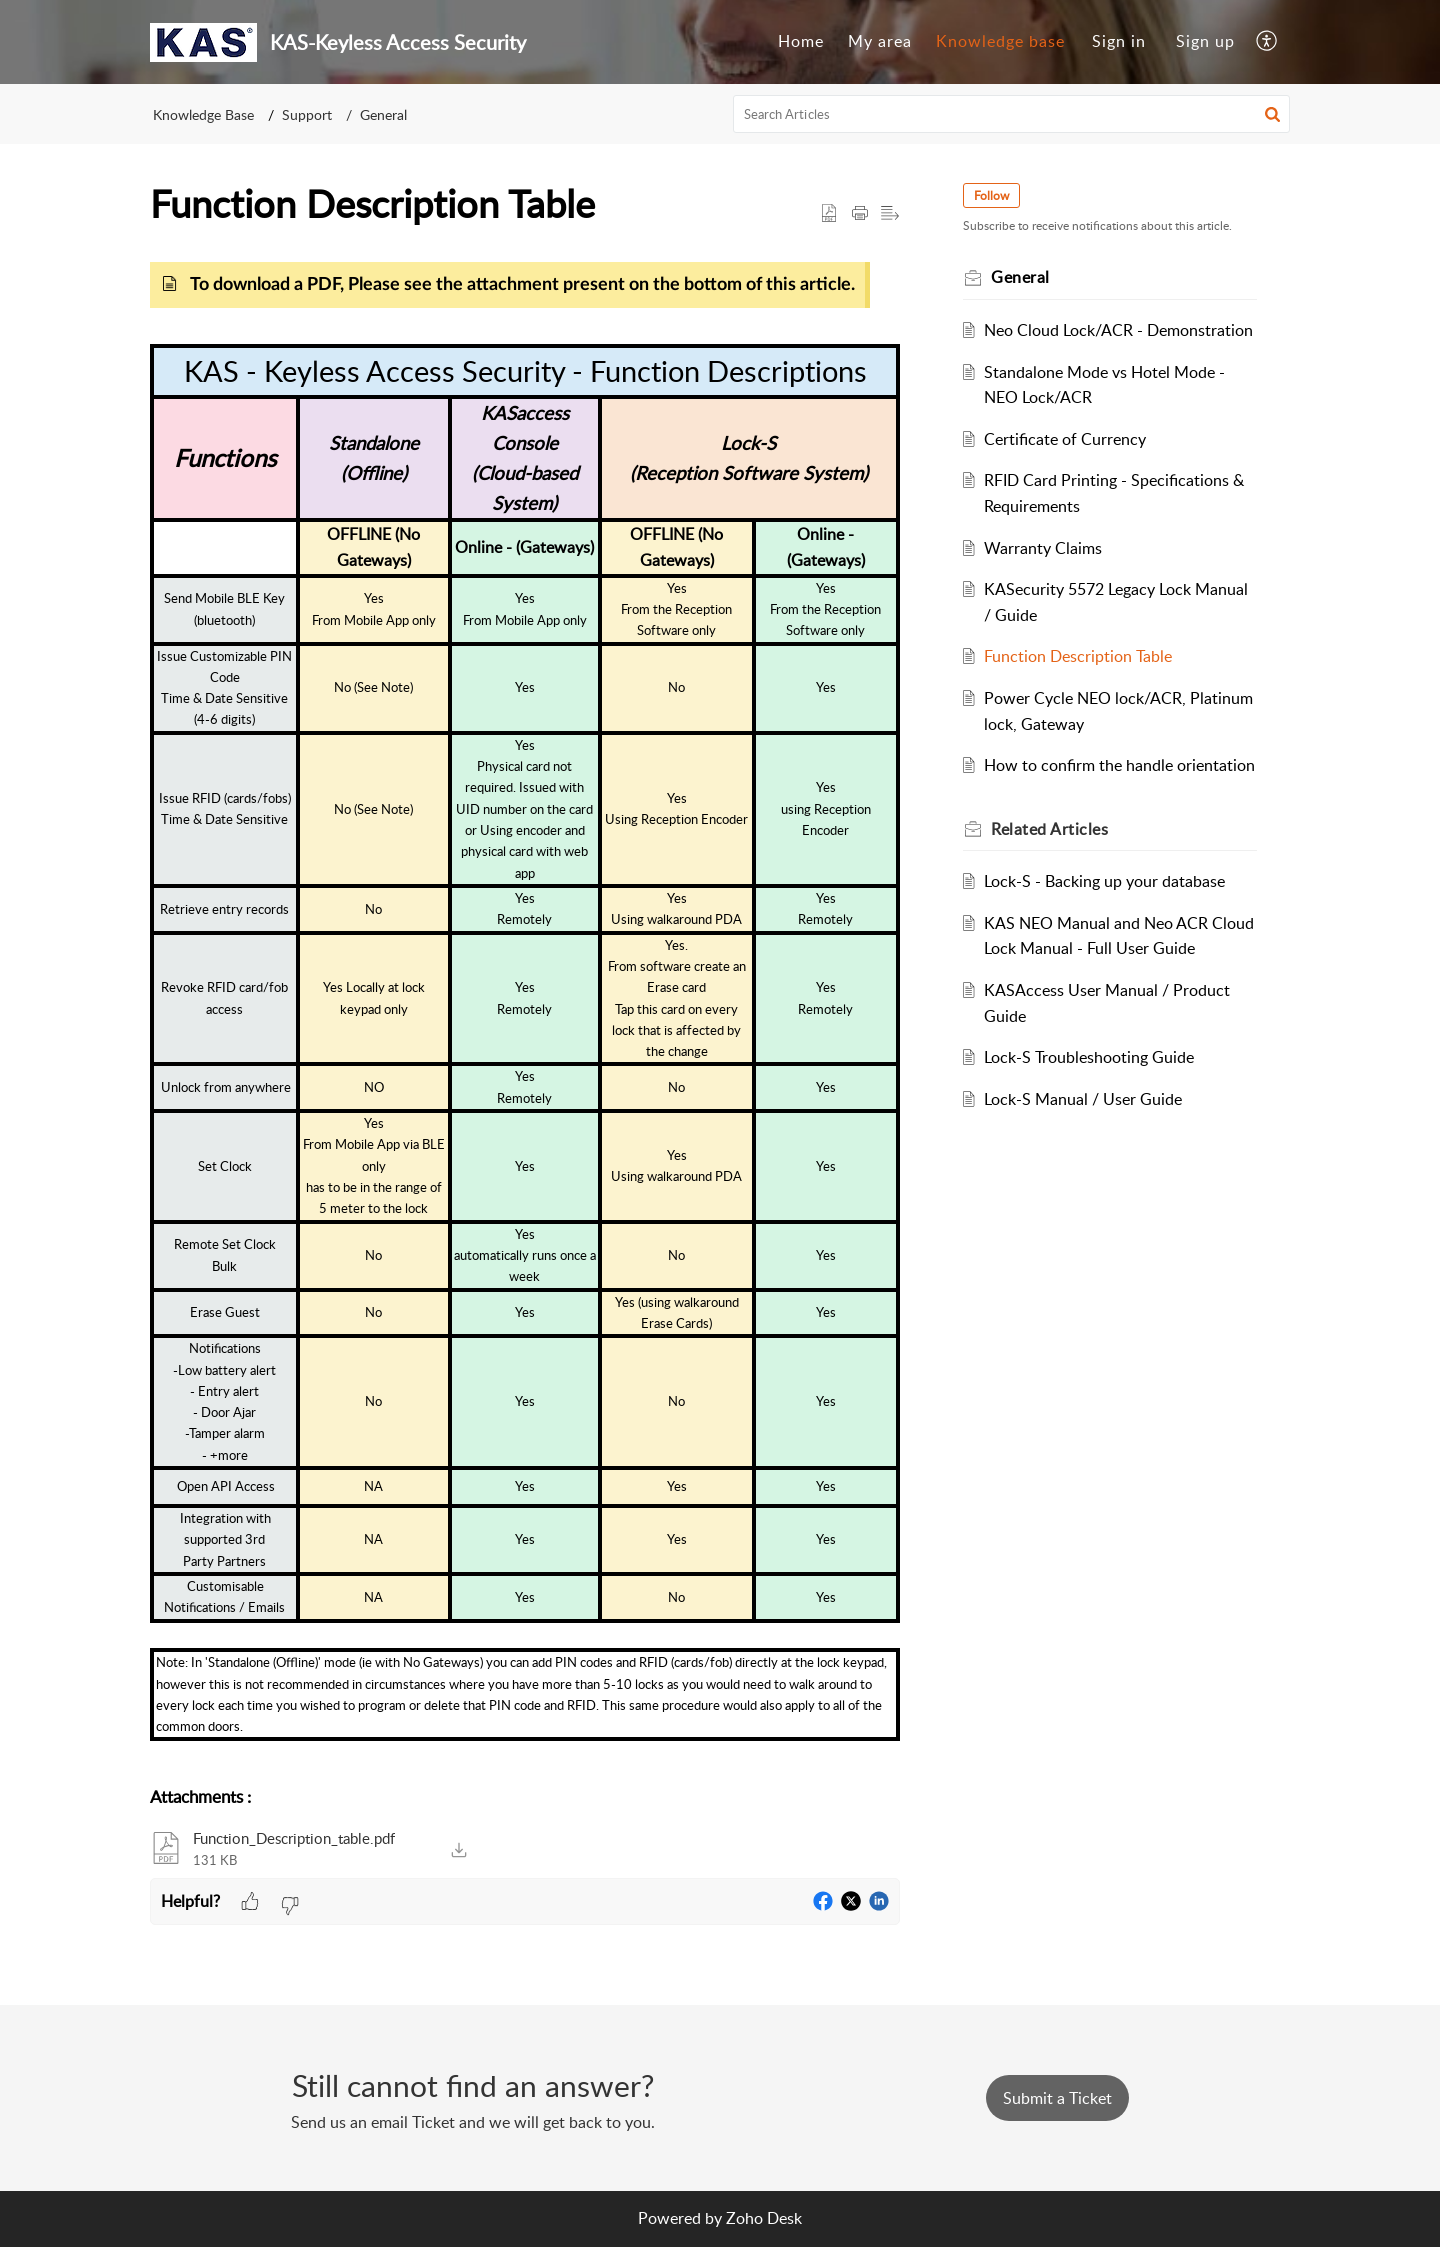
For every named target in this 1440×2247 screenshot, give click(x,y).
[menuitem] (801, 42)
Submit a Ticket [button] (1057, 2098)
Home (801, 41)
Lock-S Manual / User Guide (1084, 1099)
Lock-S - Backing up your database (1105, 881)
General (383, 114)
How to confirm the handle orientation (1120, 765)
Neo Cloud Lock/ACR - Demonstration (1119, 330)
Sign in (1119, 41)
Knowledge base (1000, 41)
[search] (1012, 114)
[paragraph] (525, 1009)
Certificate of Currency (1066, 439)
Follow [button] (992, 195)
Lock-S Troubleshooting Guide (1090, 1057)
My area (880, 41)
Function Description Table (1079, 656)
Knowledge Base (203, 114)
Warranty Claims (1044, 548)
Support (307, 114)
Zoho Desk (764, 2218)
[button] (1267, 42)
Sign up (1205, 41)
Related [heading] (1050, 829)
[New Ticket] (1057, 2098)
